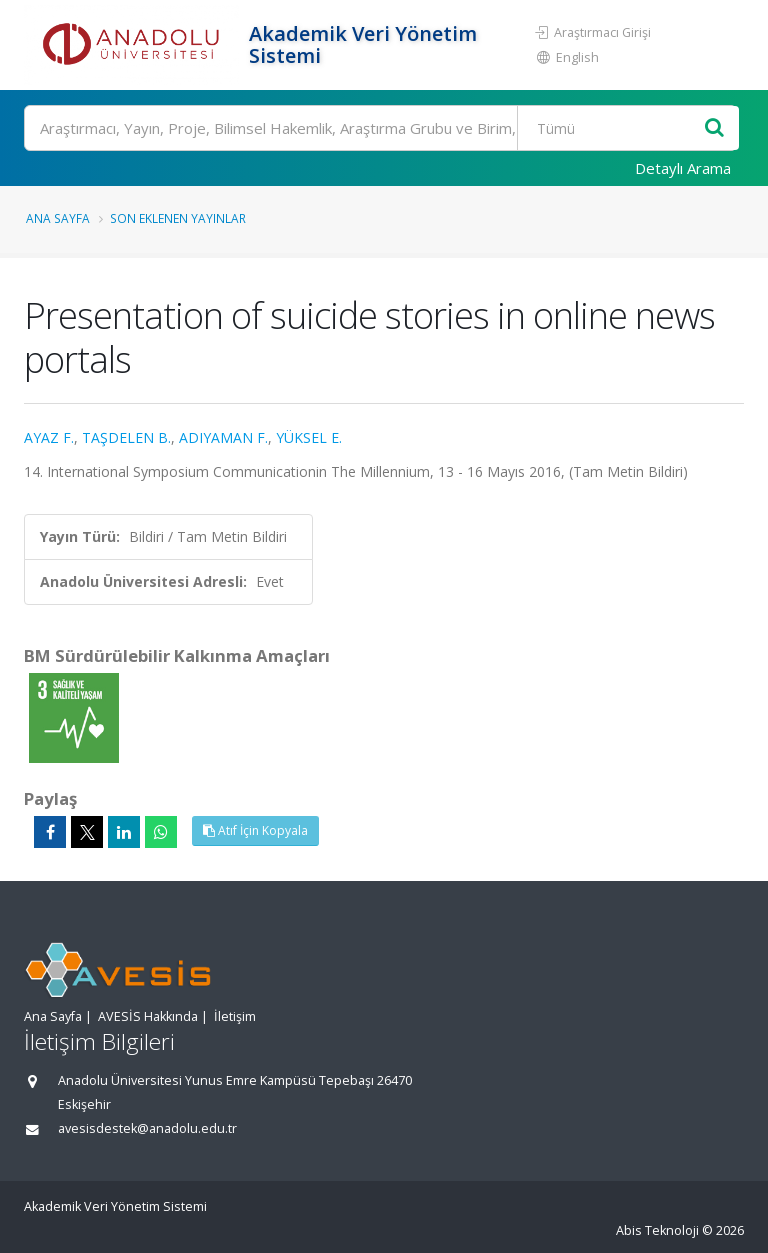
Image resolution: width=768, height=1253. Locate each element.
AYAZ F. (49, 437)
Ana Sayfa (58, 218)
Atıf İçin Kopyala (255, 830)
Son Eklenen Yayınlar (178, 218)
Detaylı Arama (683, 168)
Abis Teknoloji (657, 1230)
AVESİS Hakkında (148, 1016)
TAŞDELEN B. (126, 437)
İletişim (235, 1016)
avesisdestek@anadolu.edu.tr (147, 1128)
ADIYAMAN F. (223, 437)
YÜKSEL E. (309, 437)
